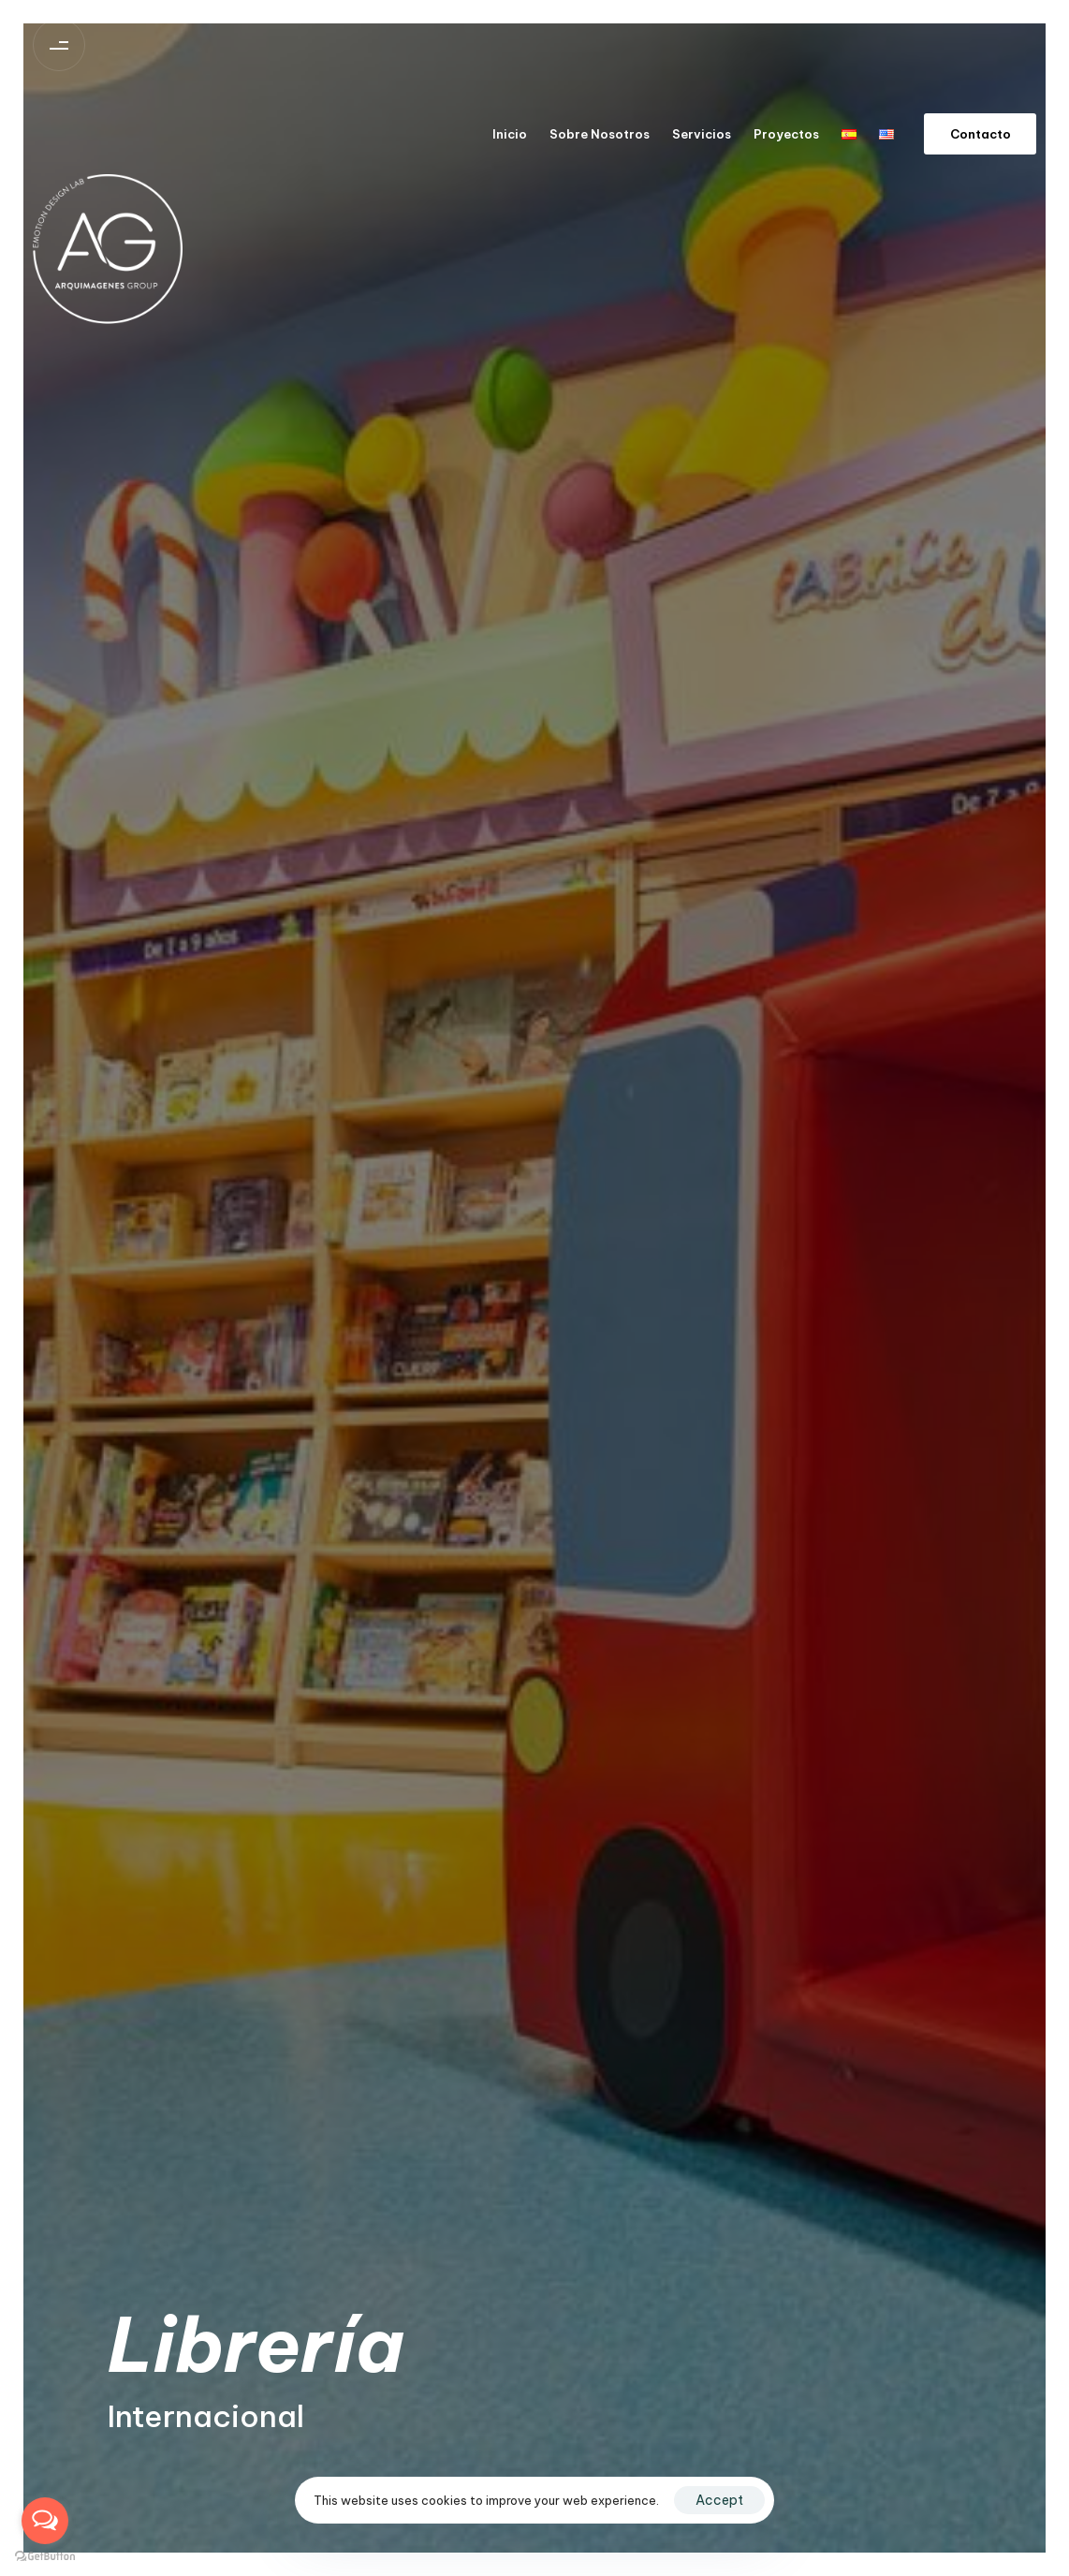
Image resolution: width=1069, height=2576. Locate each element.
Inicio (509, 133)
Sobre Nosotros (599, 133)
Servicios (701, 133)
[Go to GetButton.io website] (45, 2557)
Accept (719, 2500)
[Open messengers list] (45, 2520)
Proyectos (786, 133)
